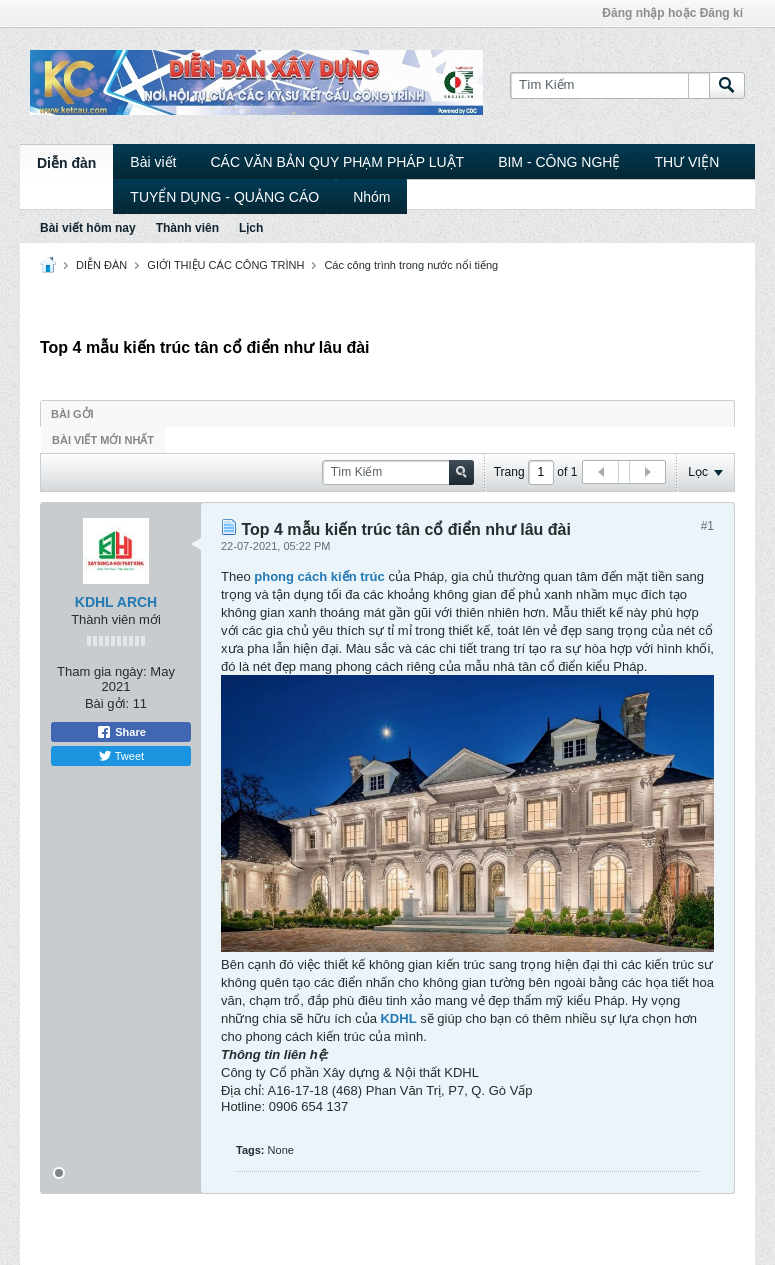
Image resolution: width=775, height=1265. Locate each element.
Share (121, 732)
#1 (707, 526)
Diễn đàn (66, 163)
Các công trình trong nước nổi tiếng (411, 265)
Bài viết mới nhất (103, 440)
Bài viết (153, 162)
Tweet (121, 756)
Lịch (251, 228)
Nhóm (371, 197)
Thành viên (187, 228)
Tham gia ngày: (102, 671)
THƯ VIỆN (686, 162)
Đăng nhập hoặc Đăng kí (672, 13)
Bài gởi (72, 414)
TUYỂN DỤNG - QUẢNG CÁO (224, 197)
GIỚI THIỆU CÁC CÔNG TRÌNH (225, 265)
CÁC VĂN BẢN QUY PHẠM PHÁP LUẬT (337, 162)
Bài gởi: (107, 703)
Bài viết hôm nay (88, 228)
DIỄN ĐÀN (101, 265)
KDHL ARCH (116, 602)
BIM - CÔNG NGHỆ (559, 162)
